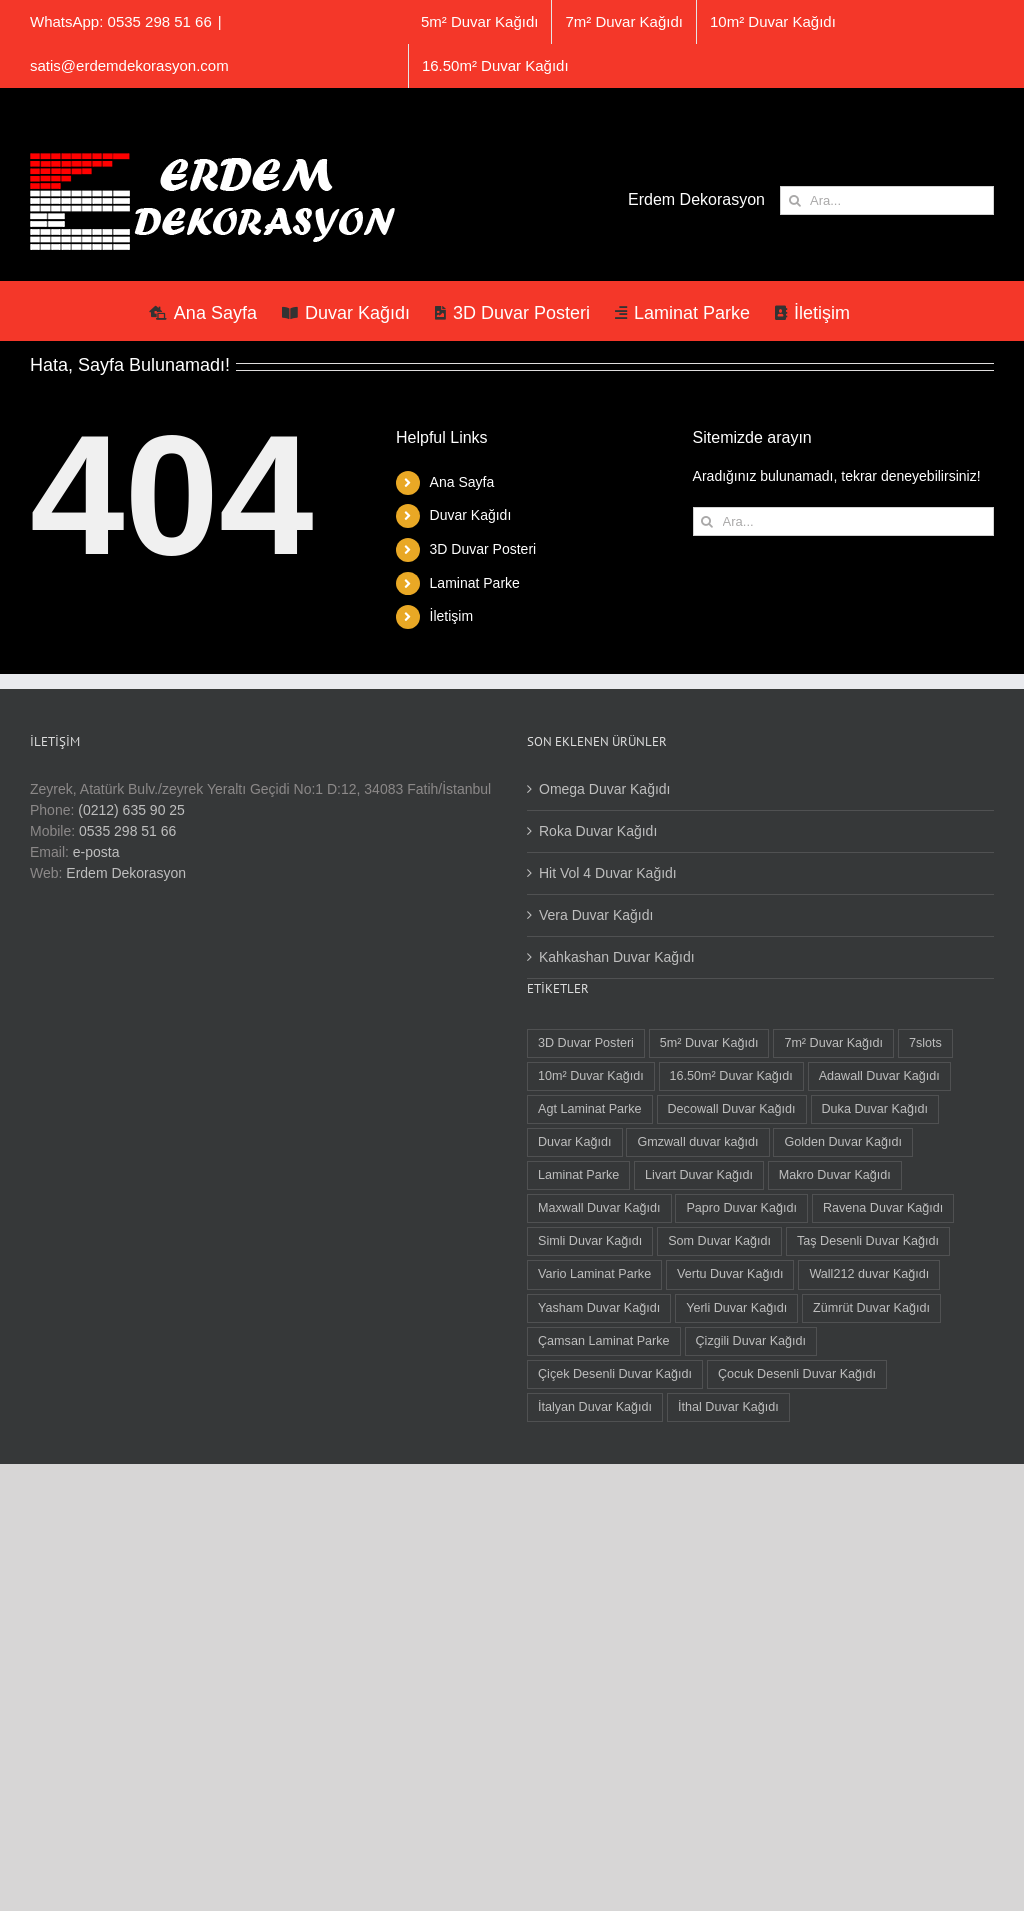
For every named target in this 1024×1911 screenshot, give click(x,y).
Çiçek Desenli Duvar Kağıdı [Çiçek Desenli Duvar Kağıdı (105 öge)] (615, 1374)
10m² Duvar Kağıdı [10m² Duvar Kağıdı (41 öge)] (591, 1076)
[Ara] (794, 200)
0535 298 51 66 (127, 831)
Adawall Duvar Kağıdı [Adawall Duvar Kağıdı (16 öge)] (879, 1076)
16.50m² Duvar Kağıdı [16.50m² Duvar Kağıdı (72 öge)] (731, 1076)
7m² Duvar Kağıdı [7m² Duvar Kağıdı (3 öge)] (833, 1043)
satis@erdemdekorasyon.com (129, 65)
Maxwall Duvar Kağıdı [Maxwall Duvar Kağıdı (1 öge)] (599, 1208)
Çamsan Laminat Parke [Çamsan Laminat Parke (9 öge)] (604, 1341)
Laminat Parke (475, 583)
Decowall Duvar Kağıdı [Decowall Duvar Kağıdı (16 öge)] (732, 1109)
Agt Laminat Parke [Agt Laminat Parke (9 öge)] (590, 1109)
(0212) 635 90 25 (131, 810)
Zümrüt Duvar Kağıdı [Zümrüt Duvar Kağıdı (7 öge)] (871, 1308)
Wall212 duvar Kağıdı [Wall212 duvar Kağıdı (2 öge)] (869, 1274)
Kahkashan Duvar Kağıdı (617, 957)
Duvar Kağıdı (471, 515)
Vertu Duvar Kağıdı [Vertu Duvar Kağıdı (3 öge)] (730, 1274)
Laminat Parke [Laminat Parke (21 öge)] (578, 1175)
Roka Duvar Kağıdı (598, 831)
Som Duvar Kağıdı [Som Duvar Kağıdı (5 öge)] (719, 1241)
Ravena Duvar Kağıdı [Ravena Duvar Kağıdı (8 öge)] (883, 1208)
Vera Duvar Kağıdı (596, 915)
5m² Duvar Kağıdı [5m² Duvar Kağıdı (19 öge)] (709, 1043)
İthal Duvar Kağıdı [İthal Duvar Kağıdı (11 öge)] (728, 1407)
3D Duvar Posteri (483, 549)
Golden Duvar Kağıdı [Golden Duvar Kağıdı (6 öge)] (843, 1142)
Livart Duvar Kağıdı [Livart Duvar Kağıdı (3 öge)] (699, 1175)
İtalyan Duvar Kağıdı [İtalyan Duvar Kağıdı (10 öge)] (595, 1407)
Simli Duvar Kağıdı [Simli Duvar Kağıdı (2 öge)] (590, 1241)
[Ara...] (887, 200)
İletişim (452, 616)
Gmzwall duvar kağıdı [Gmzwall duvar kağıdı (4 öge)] (697, 1142)
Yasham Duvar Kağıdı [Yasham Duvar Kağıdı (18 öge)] (599, 1308)
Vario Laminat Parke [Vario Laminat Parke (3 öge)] (594, 1274)
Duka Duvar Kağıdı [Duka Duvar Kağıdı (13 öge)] (875, 1109)
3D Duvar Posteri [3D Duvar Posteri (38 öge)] (586, 1043)
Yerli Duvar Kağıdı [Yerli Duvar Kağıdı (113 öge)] (736, 1308)
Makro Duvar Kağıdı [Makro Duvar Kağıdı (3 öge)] (835, 1175)
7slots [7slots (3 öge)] (925, 1043)
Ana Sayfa (462, 482)
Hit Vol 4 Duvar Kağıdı (608, 873)
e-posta (96, 852)
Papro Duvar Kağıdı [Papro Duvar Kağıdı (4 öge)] (741, 1208)
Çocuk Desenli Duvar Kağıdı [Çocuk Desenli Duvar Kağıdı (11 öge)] (797, 1374)
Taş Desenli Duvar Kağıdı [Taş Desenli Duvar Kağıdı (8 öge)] (868, 1241)
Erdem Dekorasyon (126, 873)
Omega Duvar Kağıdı (605, 789)
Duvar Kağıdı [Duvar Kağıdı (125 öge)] (575, 1142)
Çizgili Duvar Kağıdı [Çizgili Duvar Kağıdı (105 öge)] (751, 1341)
